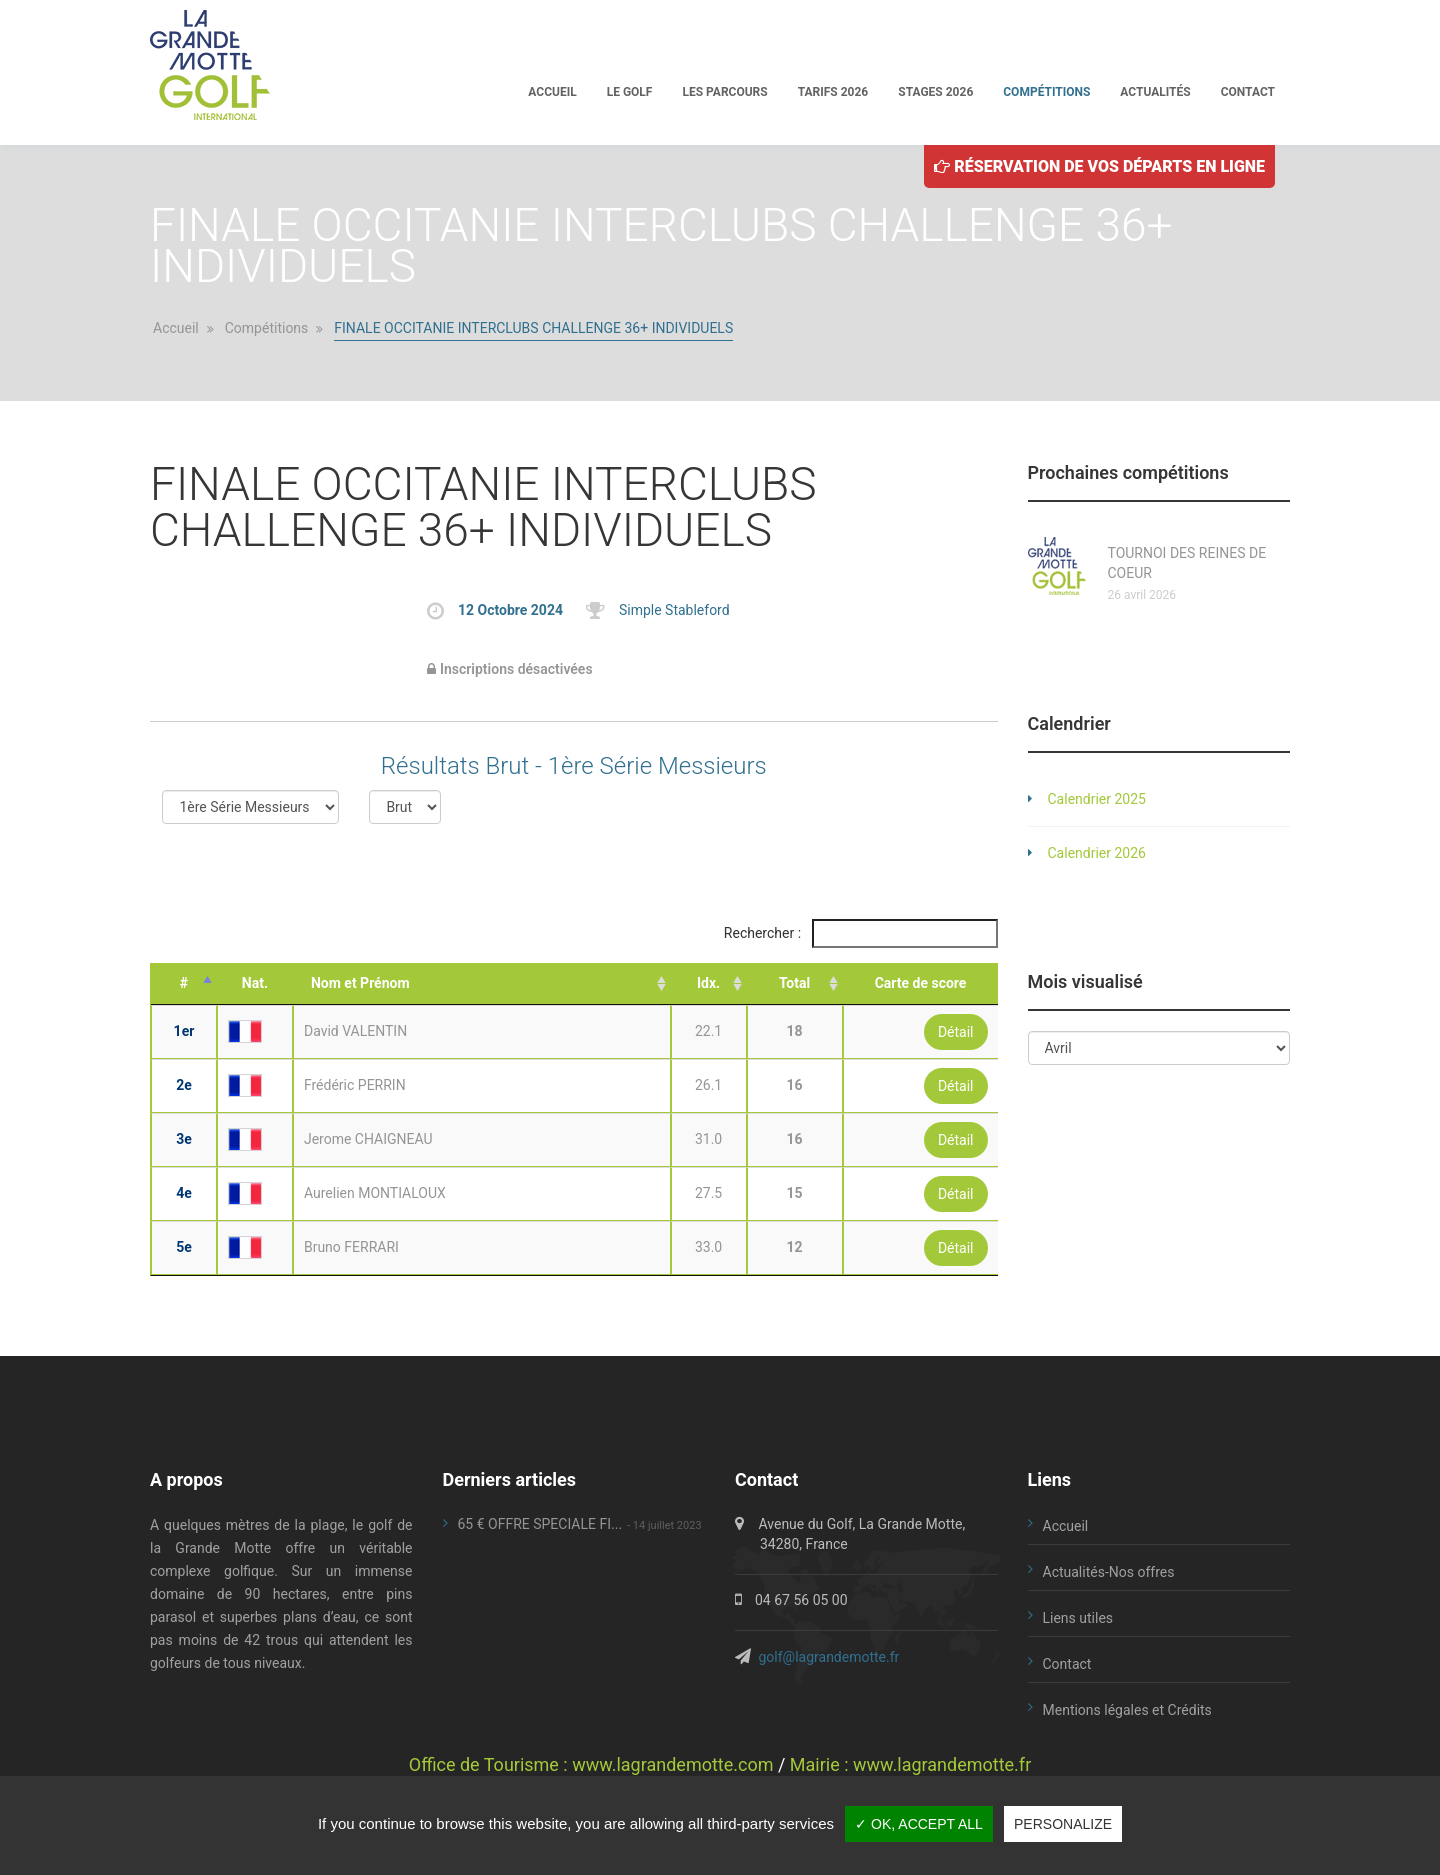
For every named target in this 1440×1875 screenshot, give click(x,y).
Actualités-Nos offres (1109, 1572)
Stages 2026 (935, 92)
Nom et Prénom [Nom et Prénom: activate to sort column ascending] (360, 983)
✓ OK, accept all (919, 1824)
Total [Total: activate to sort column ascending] (794, 983)
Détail (956, 1032)
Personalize (1063, 1824)
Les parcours (724, 92)
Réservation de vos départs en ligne (1099, 166)
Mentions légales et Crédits (1127, 1710)
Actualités (1155, 92)
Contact (1248, 92)
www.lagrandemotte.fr (942, 1764)
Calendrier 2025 (1097, 799)
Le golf (630, 92)
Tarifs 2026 (833, 92)
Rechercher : (861, 933)
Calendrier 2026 (1097, 853)
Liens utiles (1078, 1618)
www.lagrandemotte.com (672, 1764)
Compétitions (1046, 92)
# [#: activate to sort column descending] (184, 983)
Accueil (552, 92)
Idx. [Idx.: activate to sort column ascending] (708, 983)
